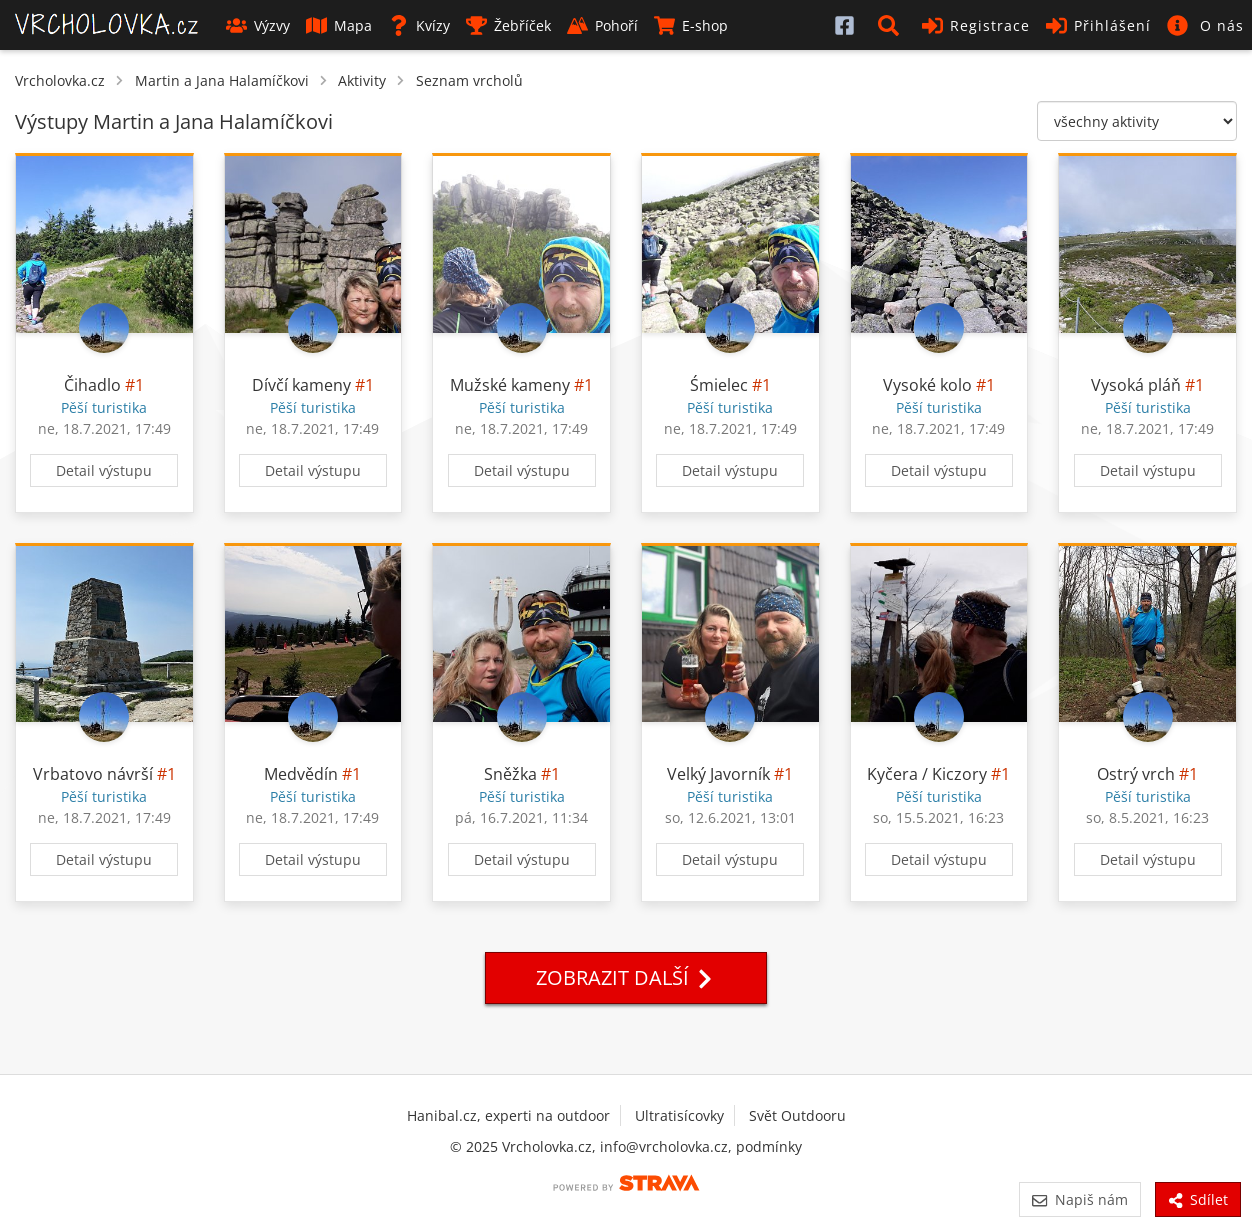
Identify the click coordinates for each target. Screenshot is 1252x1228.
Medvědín (301, 774)
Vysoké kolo (927, 385)
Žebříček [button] (508, 25)
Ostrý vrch (1136, 774)
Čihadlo (92, 385)
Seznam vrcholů (469, 80)
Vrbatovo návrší (93, 774)
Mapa (339, 25)
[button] (892, 25)
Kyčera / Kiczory (927, 774)
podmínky (769, 1146)
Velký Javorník (718, 774)
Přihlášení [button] (1098, 25)
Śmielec (719, 385)
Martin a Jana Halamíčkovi (222, 80)
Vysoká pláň (1136, 385)
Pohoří (602, 25)
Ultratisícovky (679, 1115)
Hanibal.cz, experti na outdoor (508, 1115)
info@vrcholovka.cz (664, 1146)
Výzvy (258, 25)
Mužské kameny (510, 385)
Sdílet (1198, 1199)
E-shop (691, 25)
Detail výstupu (104, 470)
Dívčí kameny (301, 385)
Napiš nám (1079, 1199)
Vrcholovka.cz (60, 80)
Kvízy (419, 25)
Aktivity (362, 80)
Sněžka (510, 774)
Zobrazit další (626, 977)
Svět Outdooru (797, 1115)
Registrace (976, 25)
